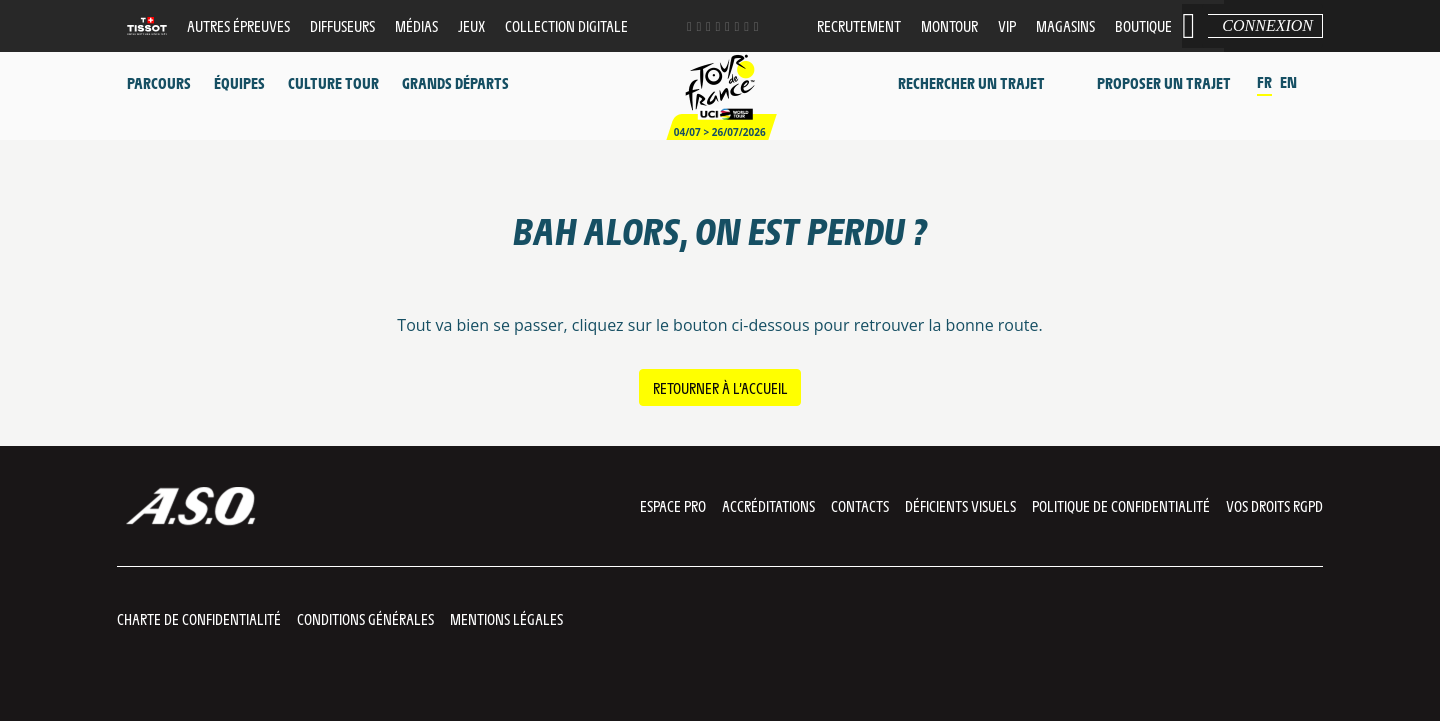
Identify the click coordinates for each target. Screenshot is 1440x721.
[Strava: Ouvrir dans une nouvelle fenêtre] (746, 26)
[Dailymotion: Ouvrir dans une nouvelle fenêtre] (727, 26)
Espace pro (673, 505)
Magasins (1065, 25)
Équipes (239, 82)
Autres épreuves (238, 25)
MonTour (949, 25)
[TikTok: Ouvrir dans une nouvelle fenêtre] (737, 26)
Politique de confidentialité (1121, 505)
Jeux (471, 25)
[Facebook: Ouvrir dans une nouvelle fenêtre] (689, 26)
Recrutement (859, 25)
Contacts (860, 505)
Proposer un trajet (1164, 82)
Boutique (1143, 25)
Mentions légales (506, 618)
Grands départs (455, 82)
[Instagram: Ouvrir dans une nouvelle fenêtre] (708, 26)
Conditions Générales (365, 618)
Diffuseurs (342, 25)
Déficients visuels (960, 505)
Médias (416, 25)
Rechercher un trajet (971, 82)
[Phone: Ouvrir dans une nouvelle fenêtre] (718, 26)
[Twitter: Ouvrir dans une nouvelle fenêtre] (698, 26)
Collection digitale (566, 25)
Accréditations (768, 505)
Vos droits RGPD (1274, 505)
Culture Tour (333, 82)
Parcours (159, 82)
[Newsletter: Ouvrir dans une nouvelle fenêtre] (756, 26)
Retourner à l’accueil (720, 387)
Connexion (1267, 25)
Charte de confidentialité (199, 618)
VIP (1007, 25)
